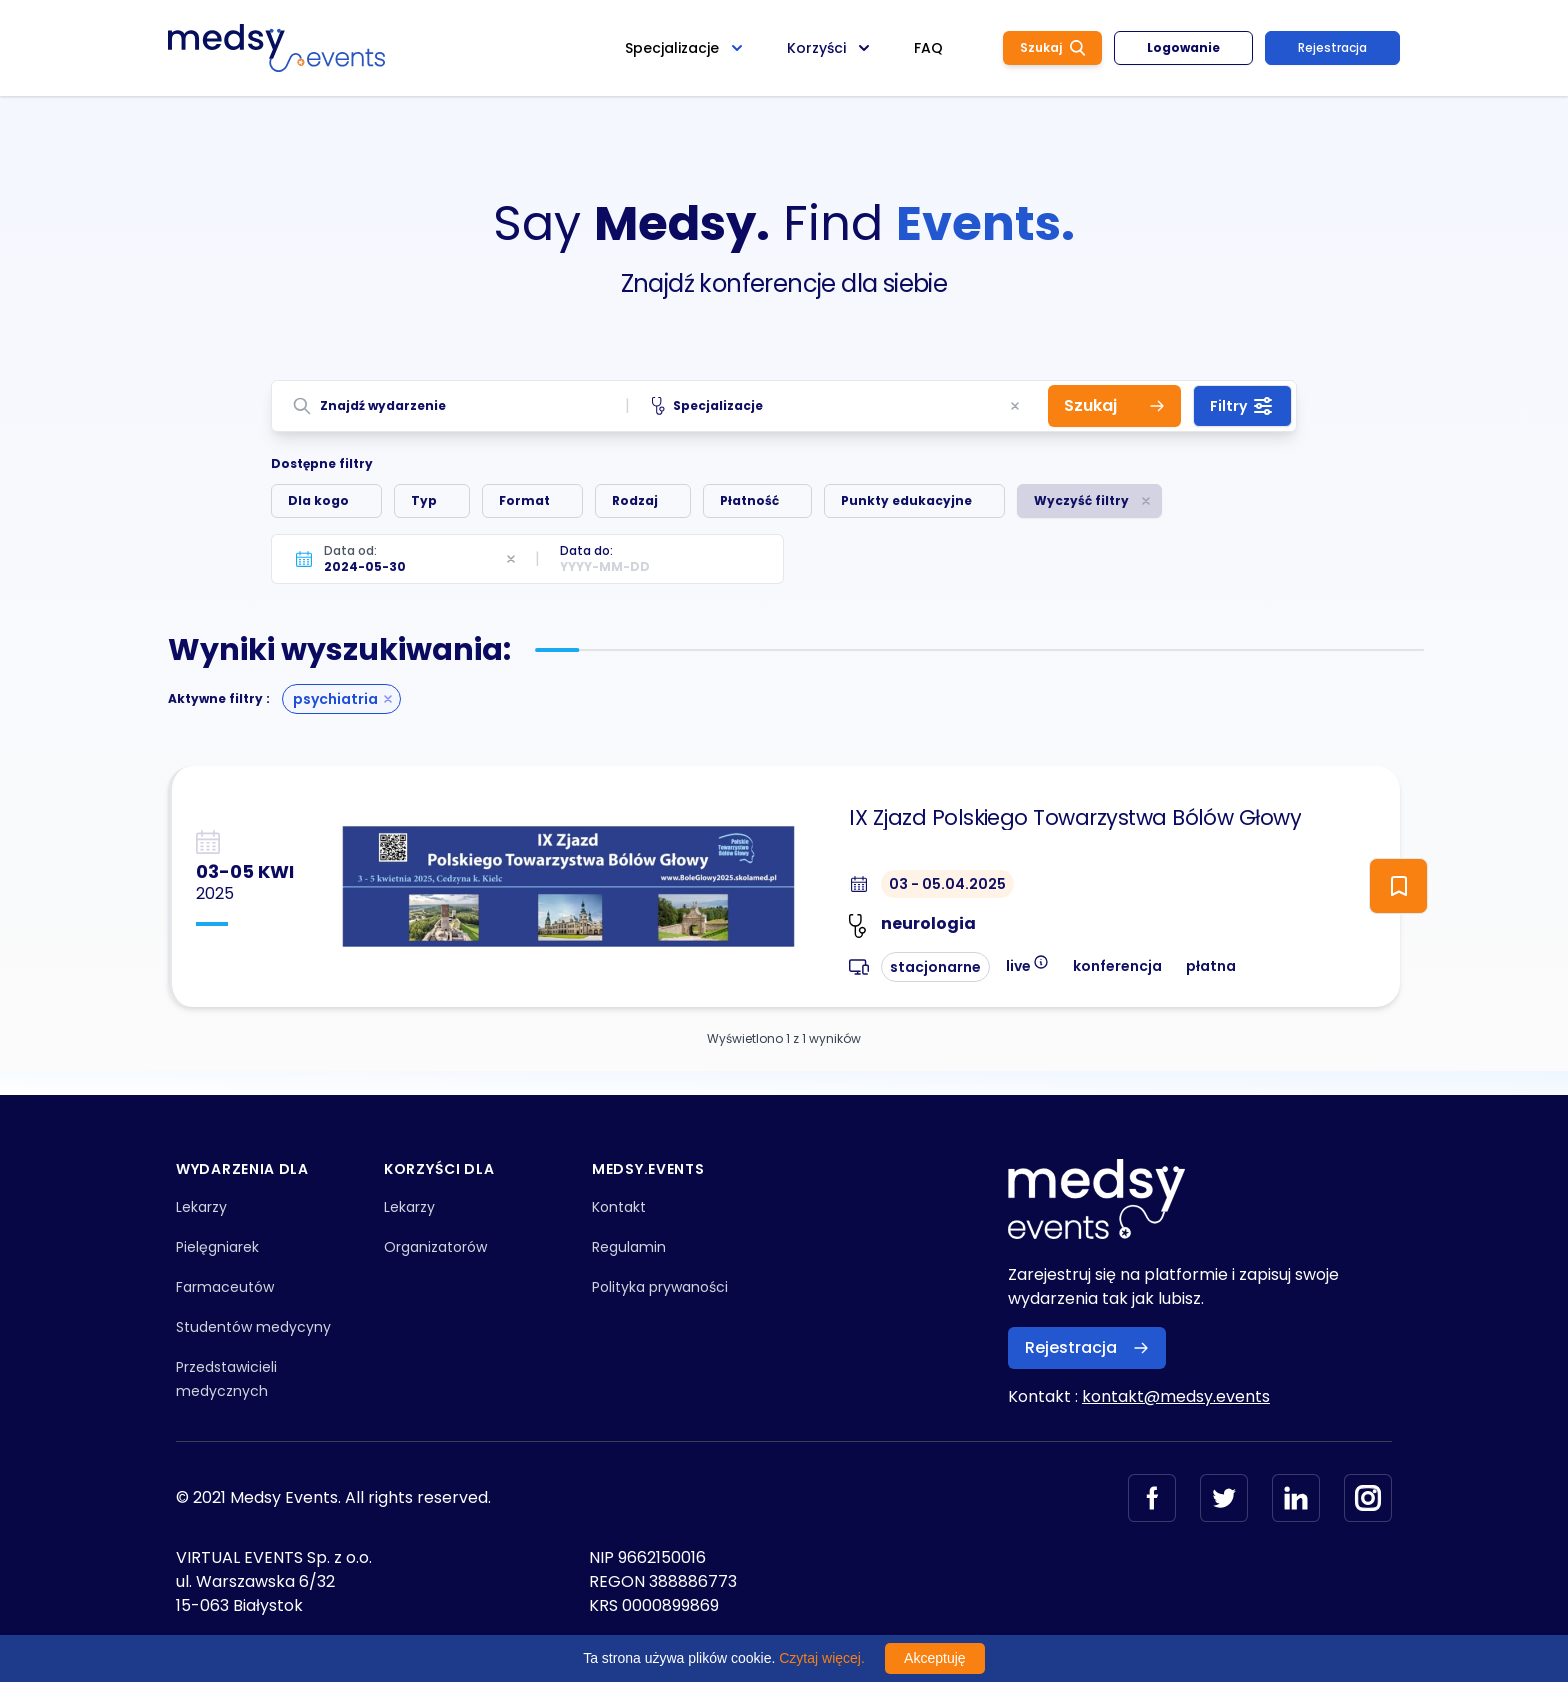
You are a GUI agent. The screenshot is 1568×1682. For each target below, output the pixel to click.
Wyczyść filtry (1081, 500)
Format (524, 500)
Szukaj (1052, 47)
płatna (1211, 966)
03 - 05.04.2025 (947, 884)
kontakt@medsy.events (1176, 1396)
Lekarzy (201, 1207)
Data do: (586, 550)
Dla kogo (318, 500)
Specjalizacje (707, 406)
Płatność (749, 500)
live (1027, 964)
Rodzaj (635, 500)
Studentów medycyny (253, 1327)
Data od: (350, 550)
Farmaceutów (225, 1287)
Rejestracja (1332, 47)
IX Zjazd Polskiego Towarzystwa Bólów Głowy (1075, 818)
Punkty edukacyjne (906, 500)
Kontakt (619, 1207)
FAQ (928, 48)
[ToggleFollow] (1398, 886)
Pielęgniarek (217, 1247)
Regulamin (629, 1247)
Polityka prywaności (660, 1287)
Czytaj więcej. (822, 1658)
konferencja (1117, 966)
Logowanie (1183, 47)
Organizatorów (435, 1247)
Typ (424, 500)
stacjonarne (935, 967)
